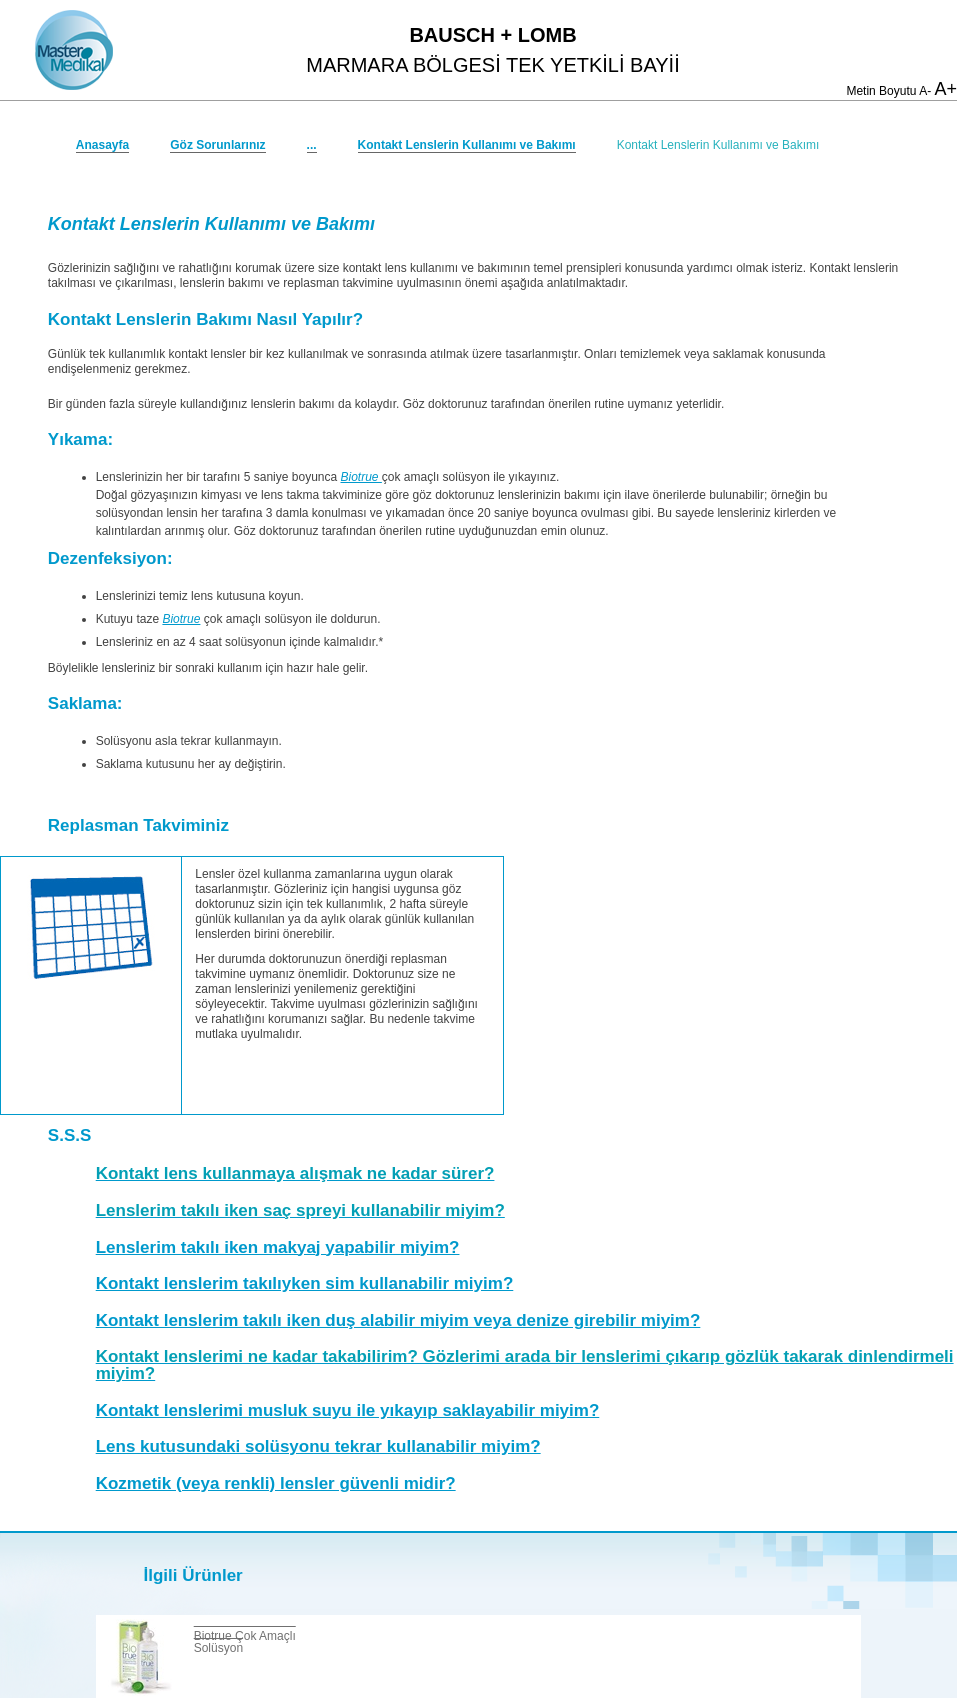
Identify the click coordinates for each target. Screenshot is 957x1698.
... (312, 145)
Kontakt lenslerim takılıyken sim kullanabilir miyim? (305, 1283)
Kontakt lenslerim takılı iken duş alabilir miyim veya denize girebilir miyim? (398, 1320)
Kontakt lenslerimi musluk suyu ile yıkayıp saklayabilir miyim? (348, 1410)
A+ (945, 89)
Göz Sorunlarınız (217, 145)
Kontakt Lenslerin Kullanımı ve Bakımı (467, 145)
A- (925, 91)
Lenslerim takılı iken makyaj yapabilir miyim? (278, 1247)
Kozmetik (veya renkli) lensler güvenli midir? (276, 1483)
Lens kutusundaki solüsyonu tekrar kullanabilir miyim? (318, 1446)
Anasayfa (102, 145)
